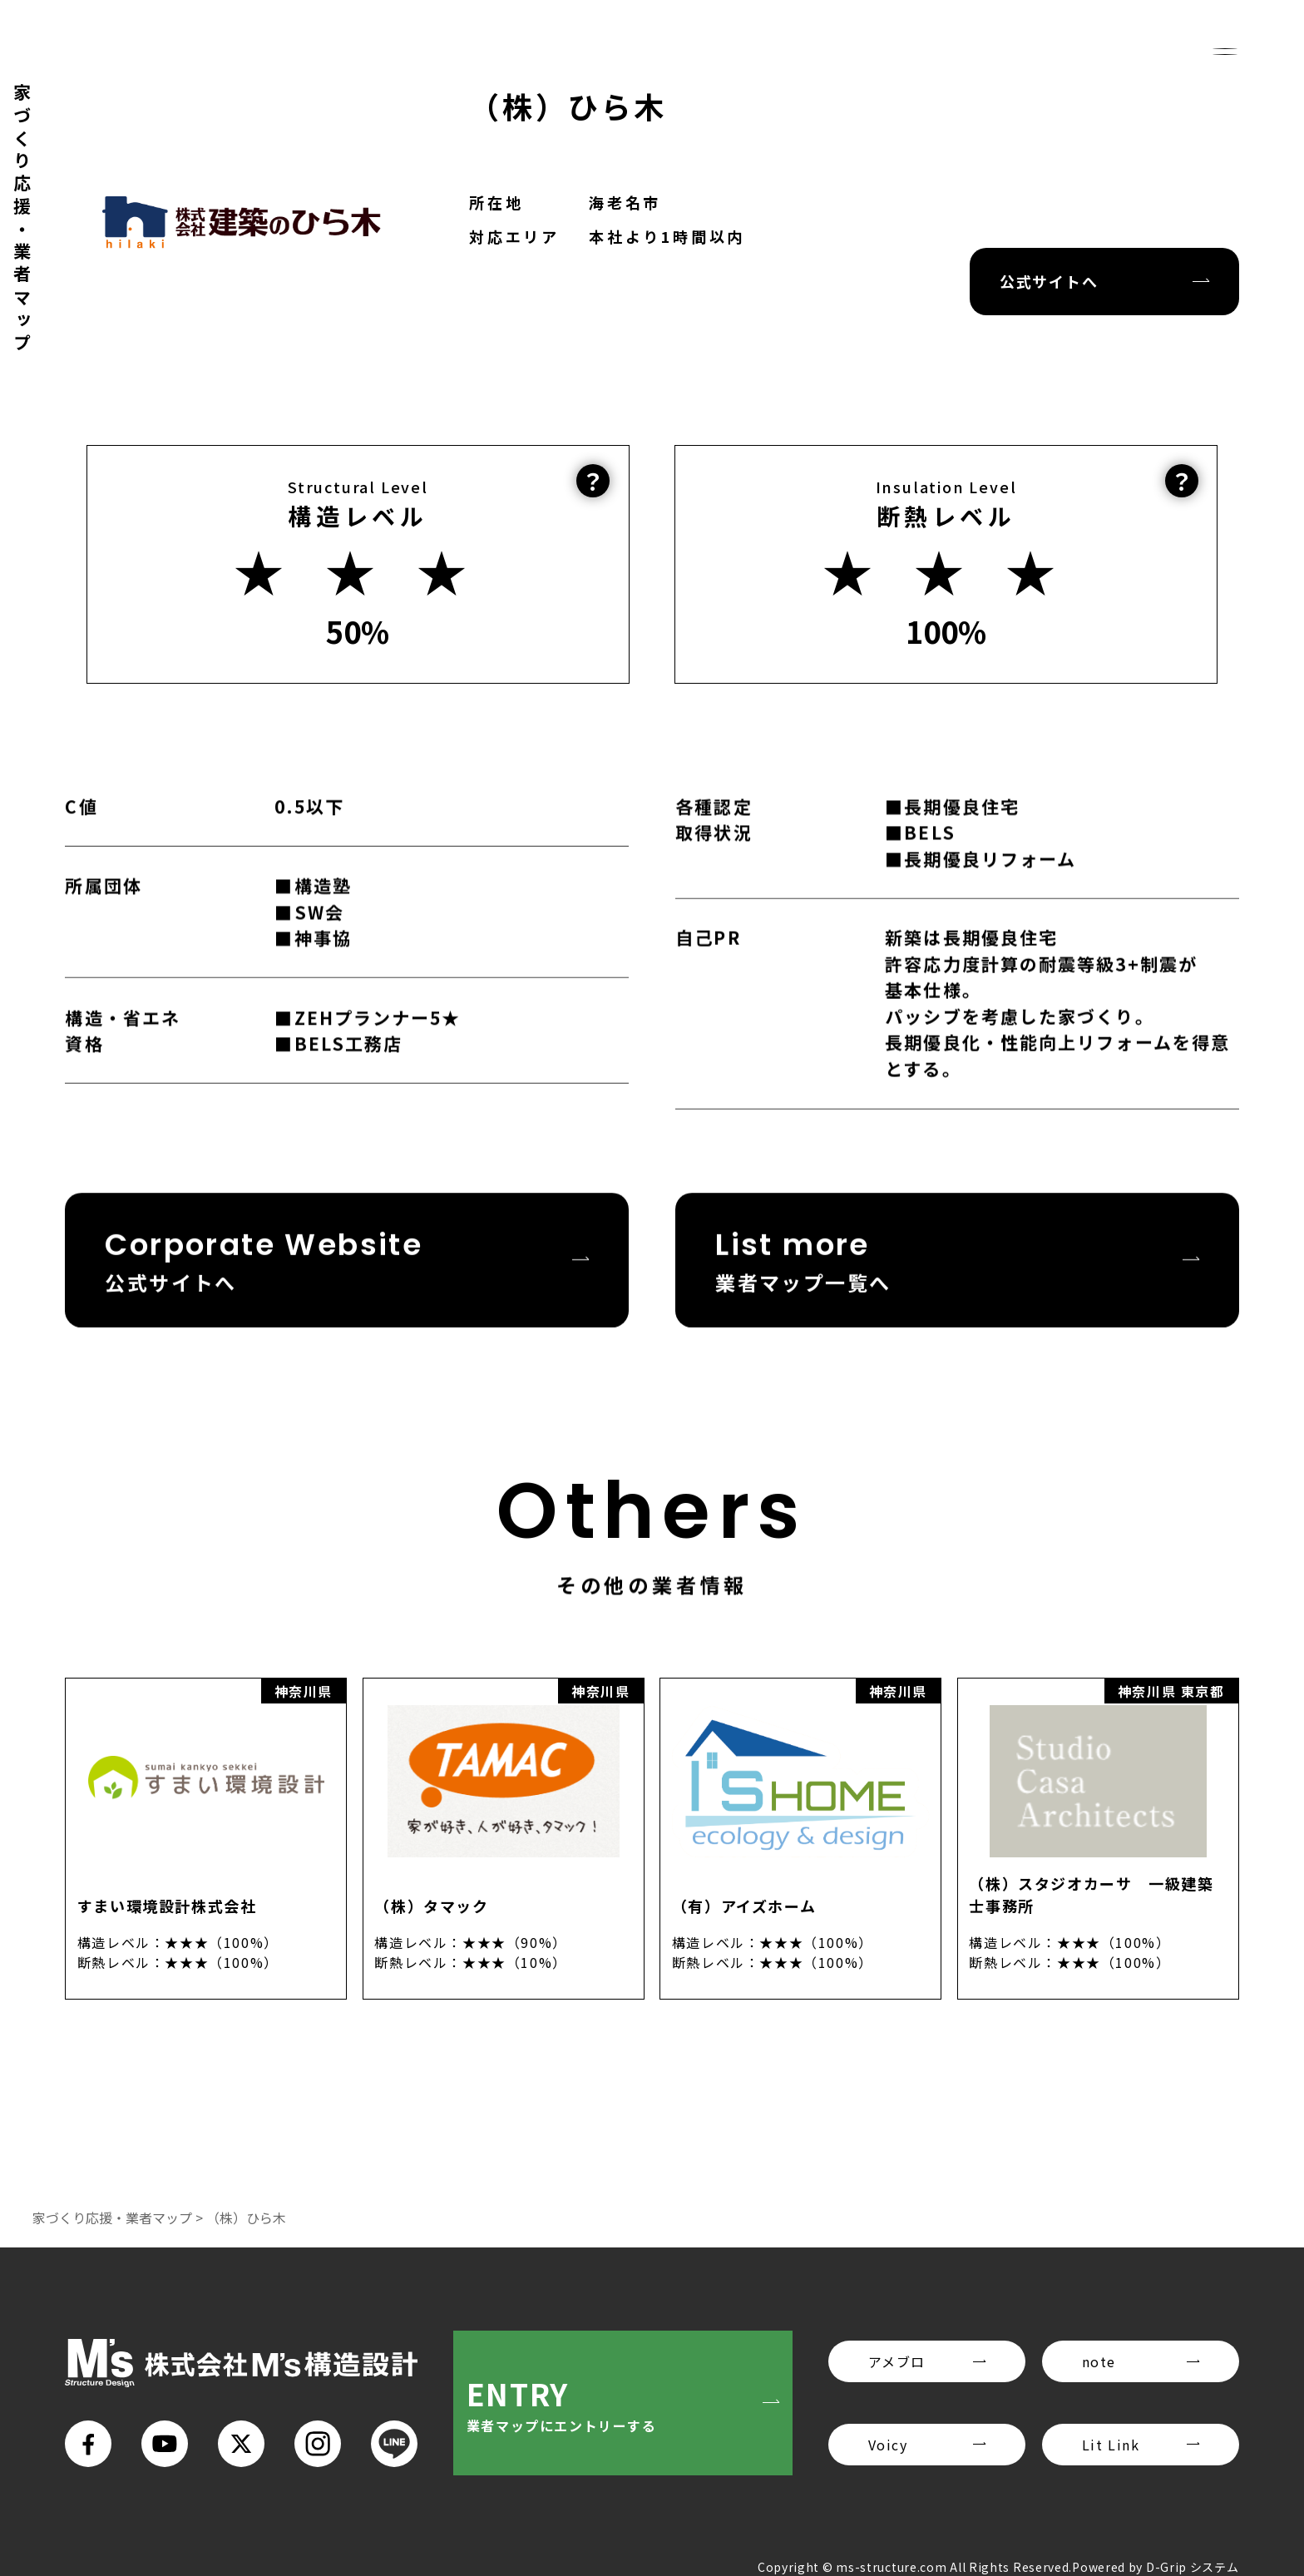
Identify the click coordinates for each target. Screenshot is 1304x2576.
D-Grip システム (1192, 2567)
